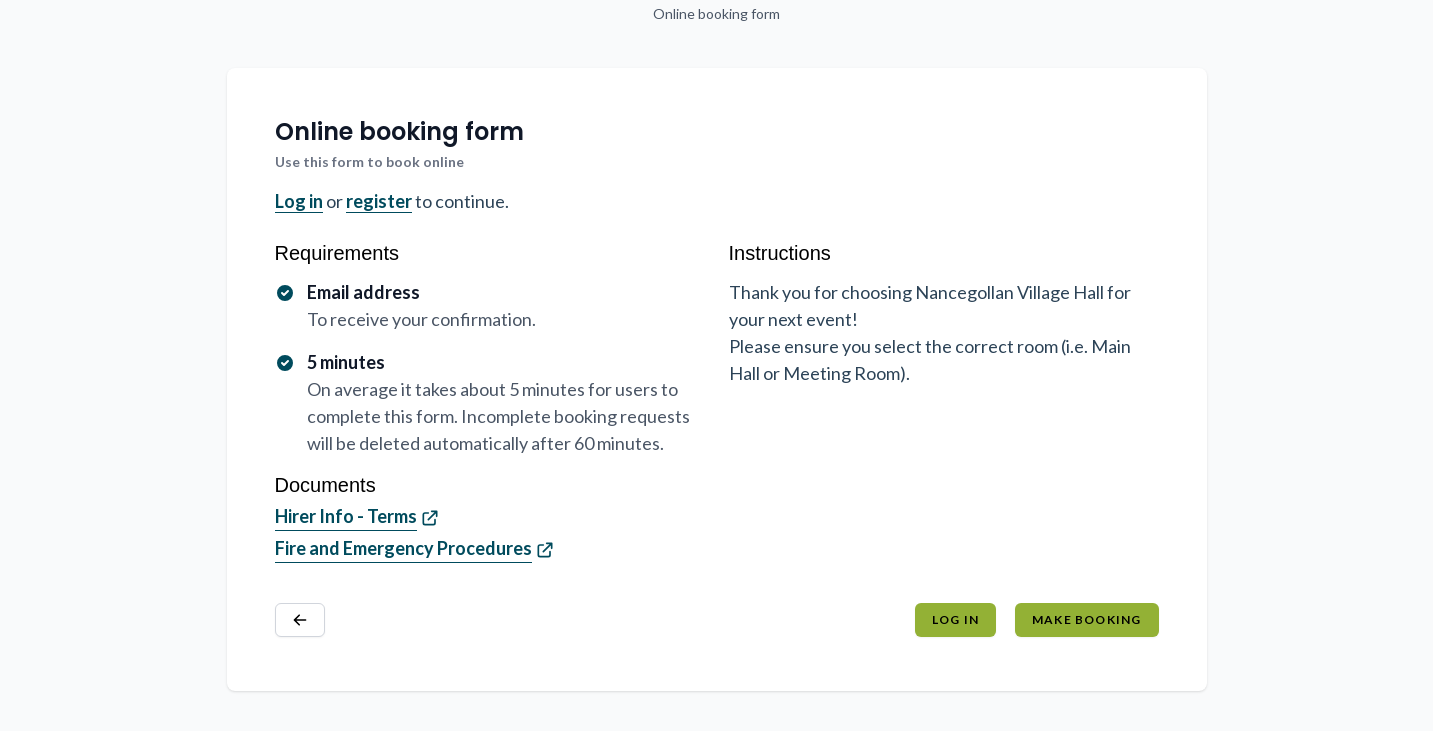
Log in (299, 201)
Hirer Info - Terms (346, 516)
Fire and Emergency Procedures (403, 548)
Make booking (1086, 619)
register (379, 201)
